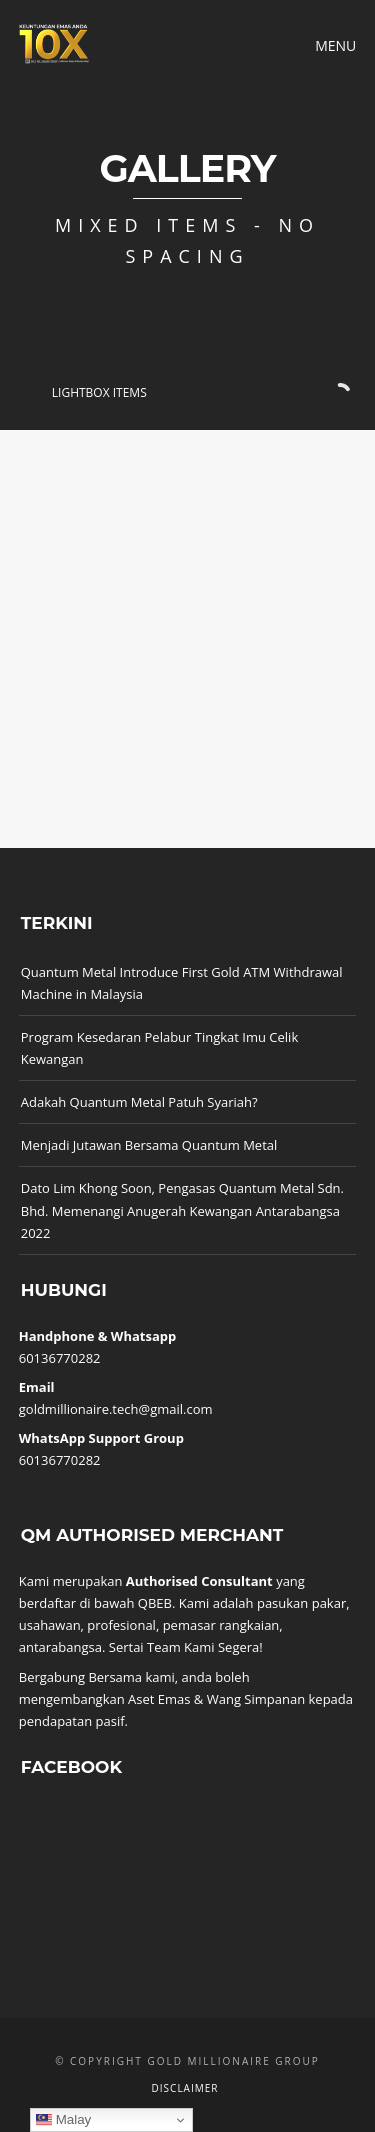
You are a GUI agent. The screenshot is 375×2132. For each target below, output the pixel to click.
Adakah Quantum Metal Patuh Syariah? (139, 1102)
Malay (63, 2120)
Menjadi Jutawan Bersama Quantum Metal (149, 1145)
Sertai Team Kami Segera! (186, 1647)
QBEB (155, 1603)
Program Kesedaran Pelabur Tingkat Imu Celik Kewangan (159, 1048)
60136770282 (60, 1358)
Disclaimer (185, 2088)
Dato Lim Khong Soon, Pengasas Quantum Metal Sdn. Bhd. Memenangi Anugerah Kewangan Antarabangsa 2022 (182, 1210)
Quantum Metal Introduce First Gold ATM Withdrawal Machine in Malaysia (182, 983)
